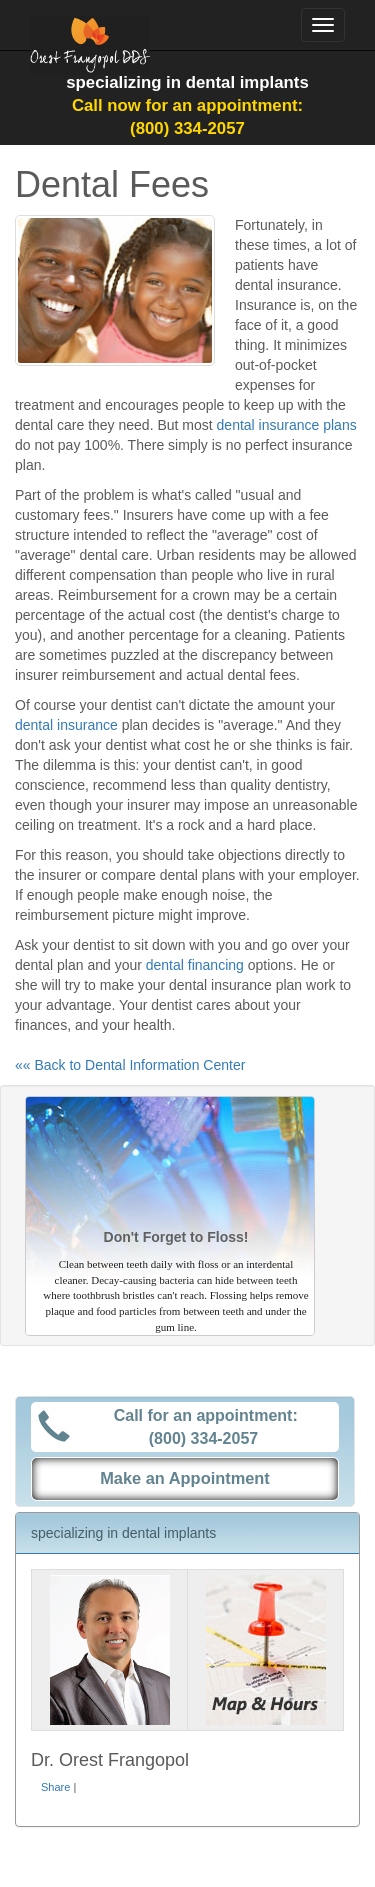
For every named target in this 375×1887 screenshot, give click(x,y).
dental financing (195, 965)
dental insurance (66, 725)
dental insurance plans (287, 425)
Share (55, 1787)
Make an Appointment (185, 1478)
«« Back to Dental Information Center (130, 1065)
